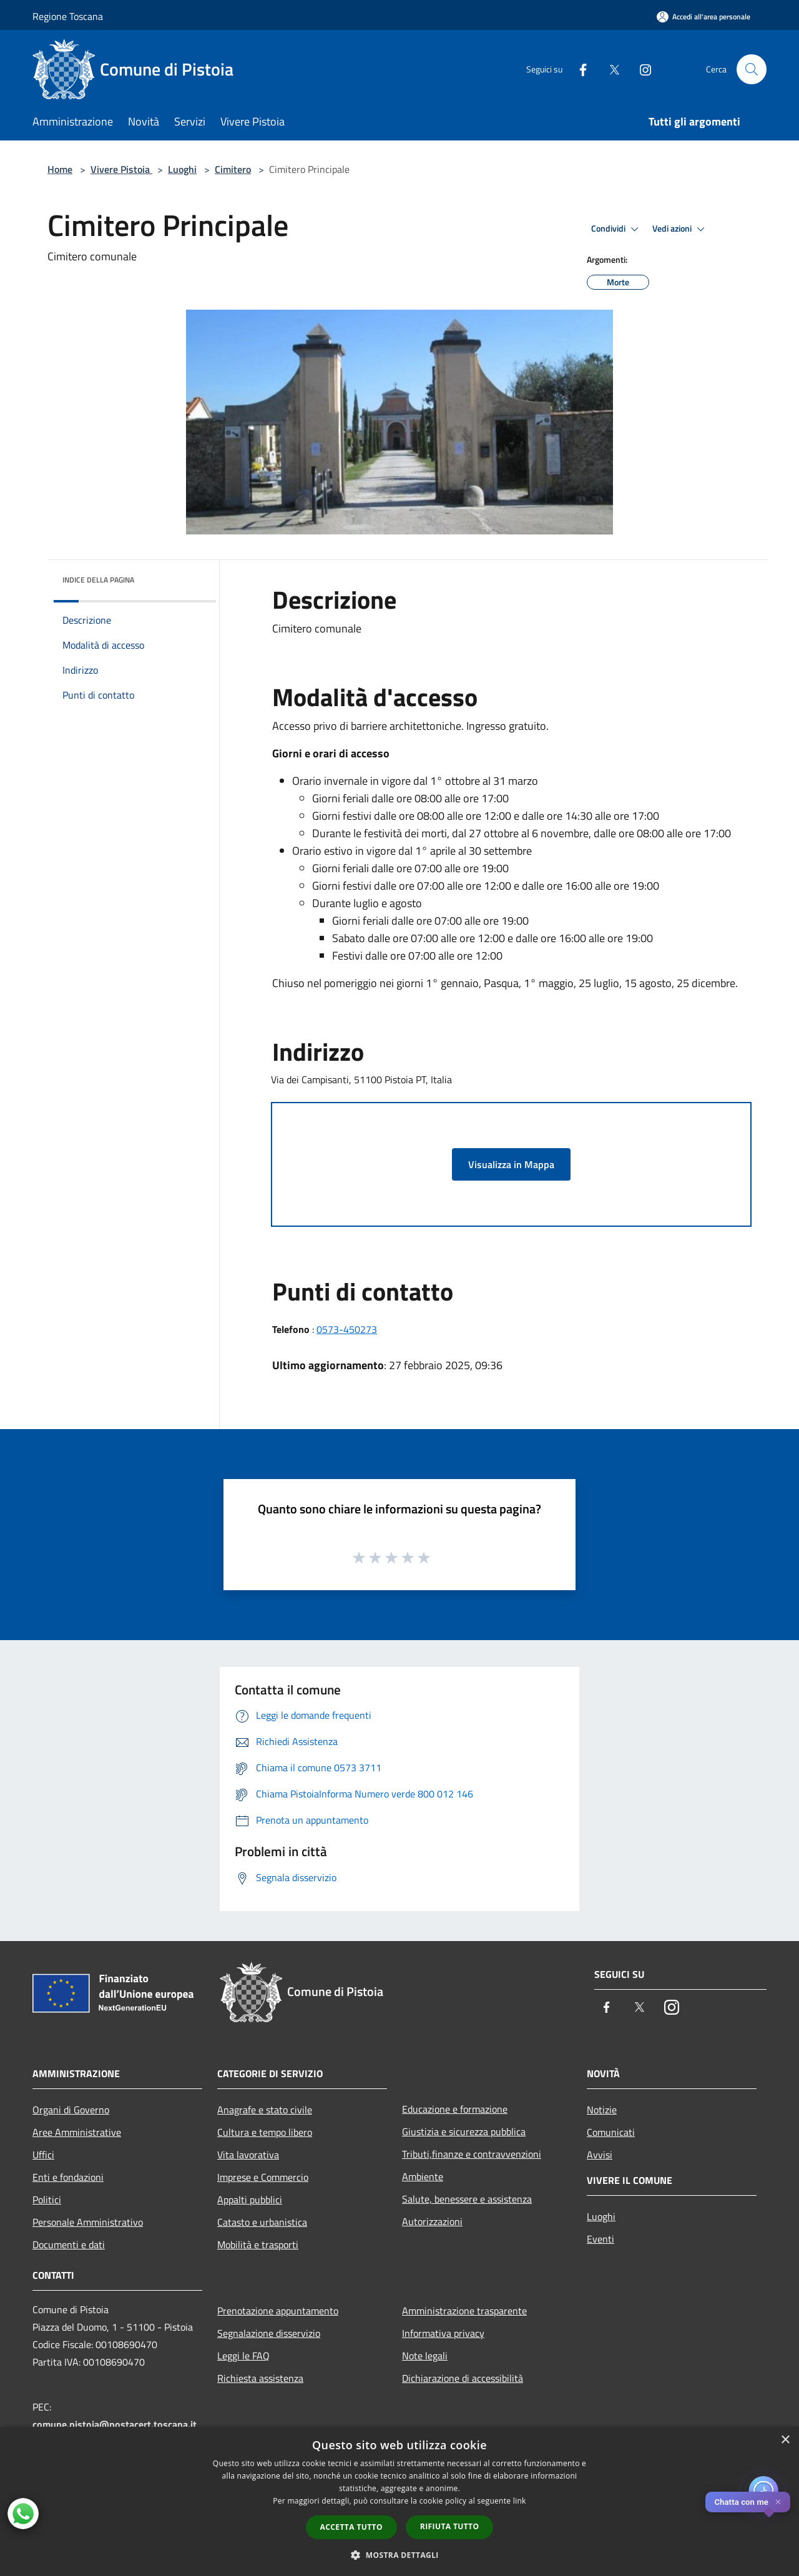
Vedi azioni (680, 229)
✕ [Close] (778, 2502)
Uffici (43, 2154)
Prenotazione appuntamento (277, 2310)
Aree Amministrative (76, 2132)
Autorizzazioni (432, 2221)
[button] (399, 2555)
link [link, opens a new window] (519, 2500)
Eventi (600, 2238)
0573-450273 (346, 1329)
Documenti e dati (68, 2244)
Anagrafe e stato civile (264, 2109)
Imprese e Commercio (262, 2177)
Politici (46, 2199)
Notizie (602, 2109)
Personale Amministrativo (87, 2222)
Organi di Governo (70, 2109)
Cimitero (233, 169)
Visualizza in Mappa (511, 1164)
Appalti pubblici (249, 2199)
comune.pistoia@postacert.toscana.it (114, 2424)
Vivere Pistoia (121, 169)
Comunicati (611, 2132)
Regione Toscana (67, 16)
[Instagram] (640, 69)
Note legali (425, 2355)
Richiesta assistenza (260, 2378)
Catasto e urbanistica (262, 2222)
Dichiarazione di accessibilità (462, 2378)
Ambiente (422, 2176)
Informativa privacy (443, 2333)
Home (59, 169)
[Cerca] (752, 69)
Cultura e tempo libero (264, 2132)
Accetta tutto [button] (351, 2527)
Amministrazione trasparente (464, 2310)
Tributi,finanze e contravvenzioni (471, 2153)
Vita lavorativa (248, 2154)
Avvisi (599, 2154)
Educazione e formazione (454, 2109)
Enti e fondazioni (68, 2177)
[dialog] (399, 2501)
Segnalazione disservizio (268, 2333)
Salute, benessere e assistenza (467, 2198)
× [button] (785, 2440)
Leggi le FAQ (243, 2355)
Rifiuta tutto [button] (449, 2526)
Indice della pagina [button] (98, 580)
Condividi (616, 229)
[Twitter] (609, 69)
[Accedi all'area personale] (703, 16)
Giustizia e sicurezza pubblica (464, 2131)
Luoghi (182, 169)
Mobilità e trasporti (257, 2244)
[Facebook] (578, 69)
